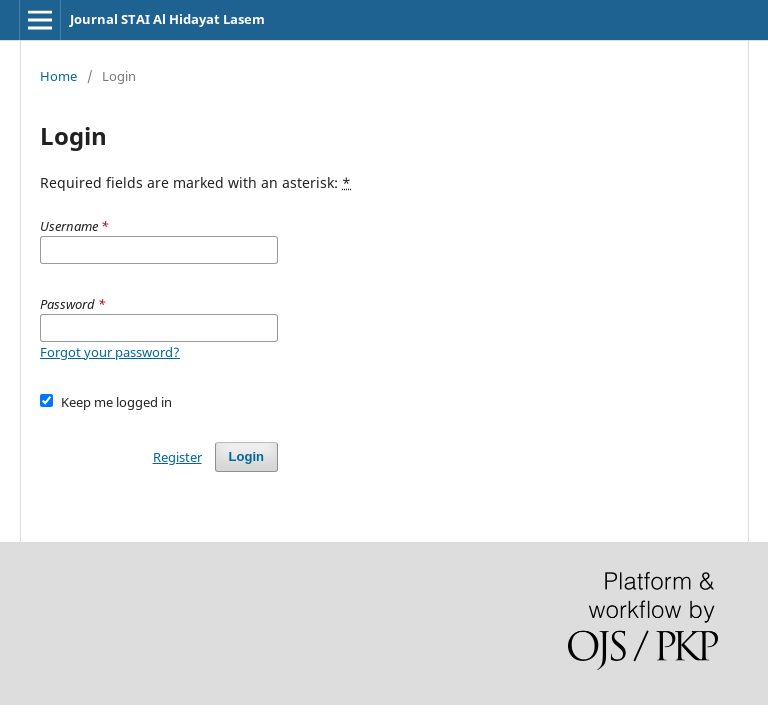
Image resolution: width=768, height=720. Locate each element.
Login (246, 456)
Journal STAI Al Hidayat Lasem (167, 19)
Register (177, 457)
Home (58, 76)
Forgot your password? (110, 352)
